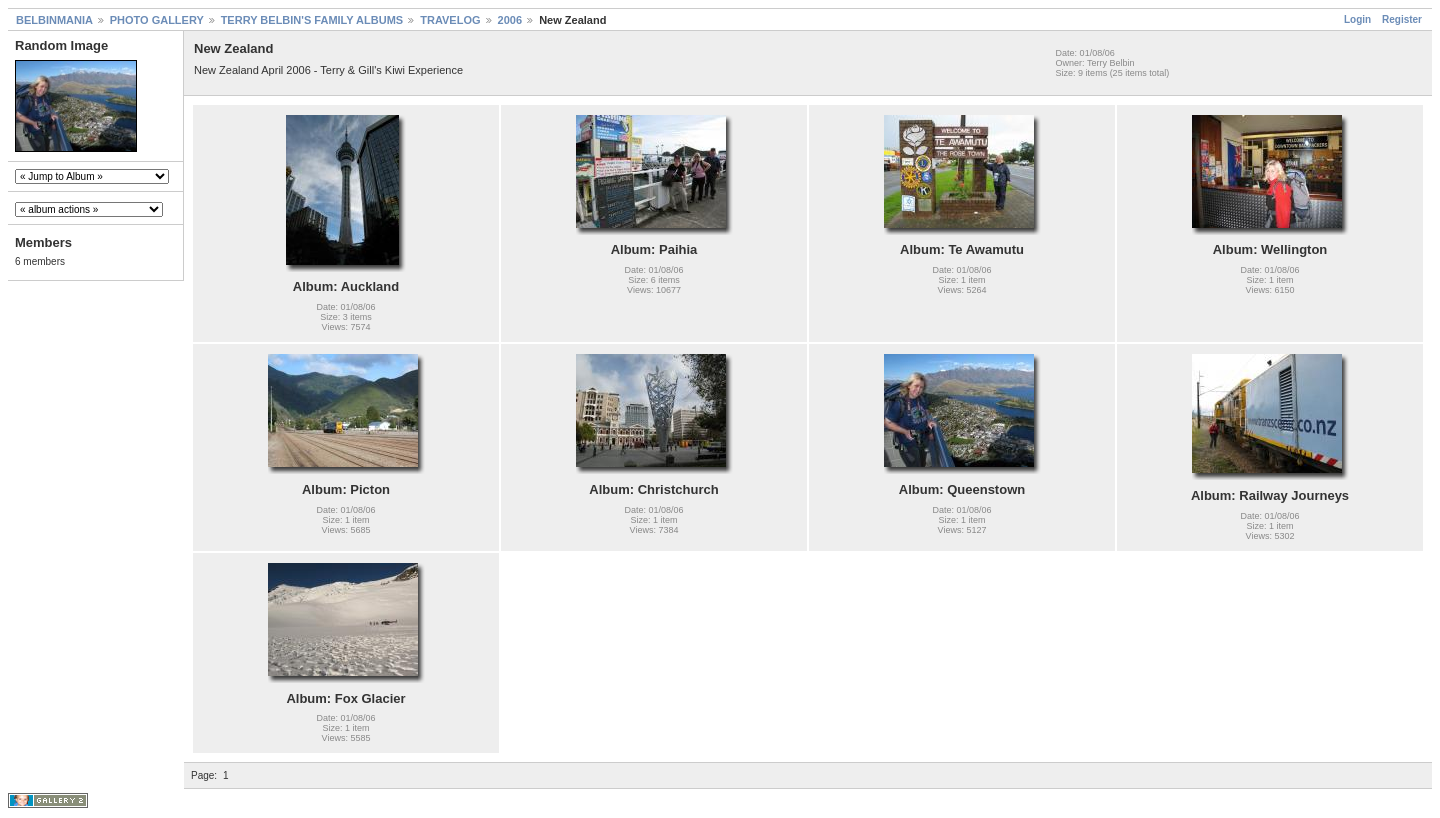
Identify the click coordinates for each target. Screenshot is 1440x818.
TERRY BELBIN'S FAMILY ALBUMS (312, 20)
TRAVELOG (450, 20)
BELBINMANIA (54, 20)
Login (1357, 19)
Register (1402, 19)
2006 (510, 20)
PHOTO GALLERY (157, 20)
